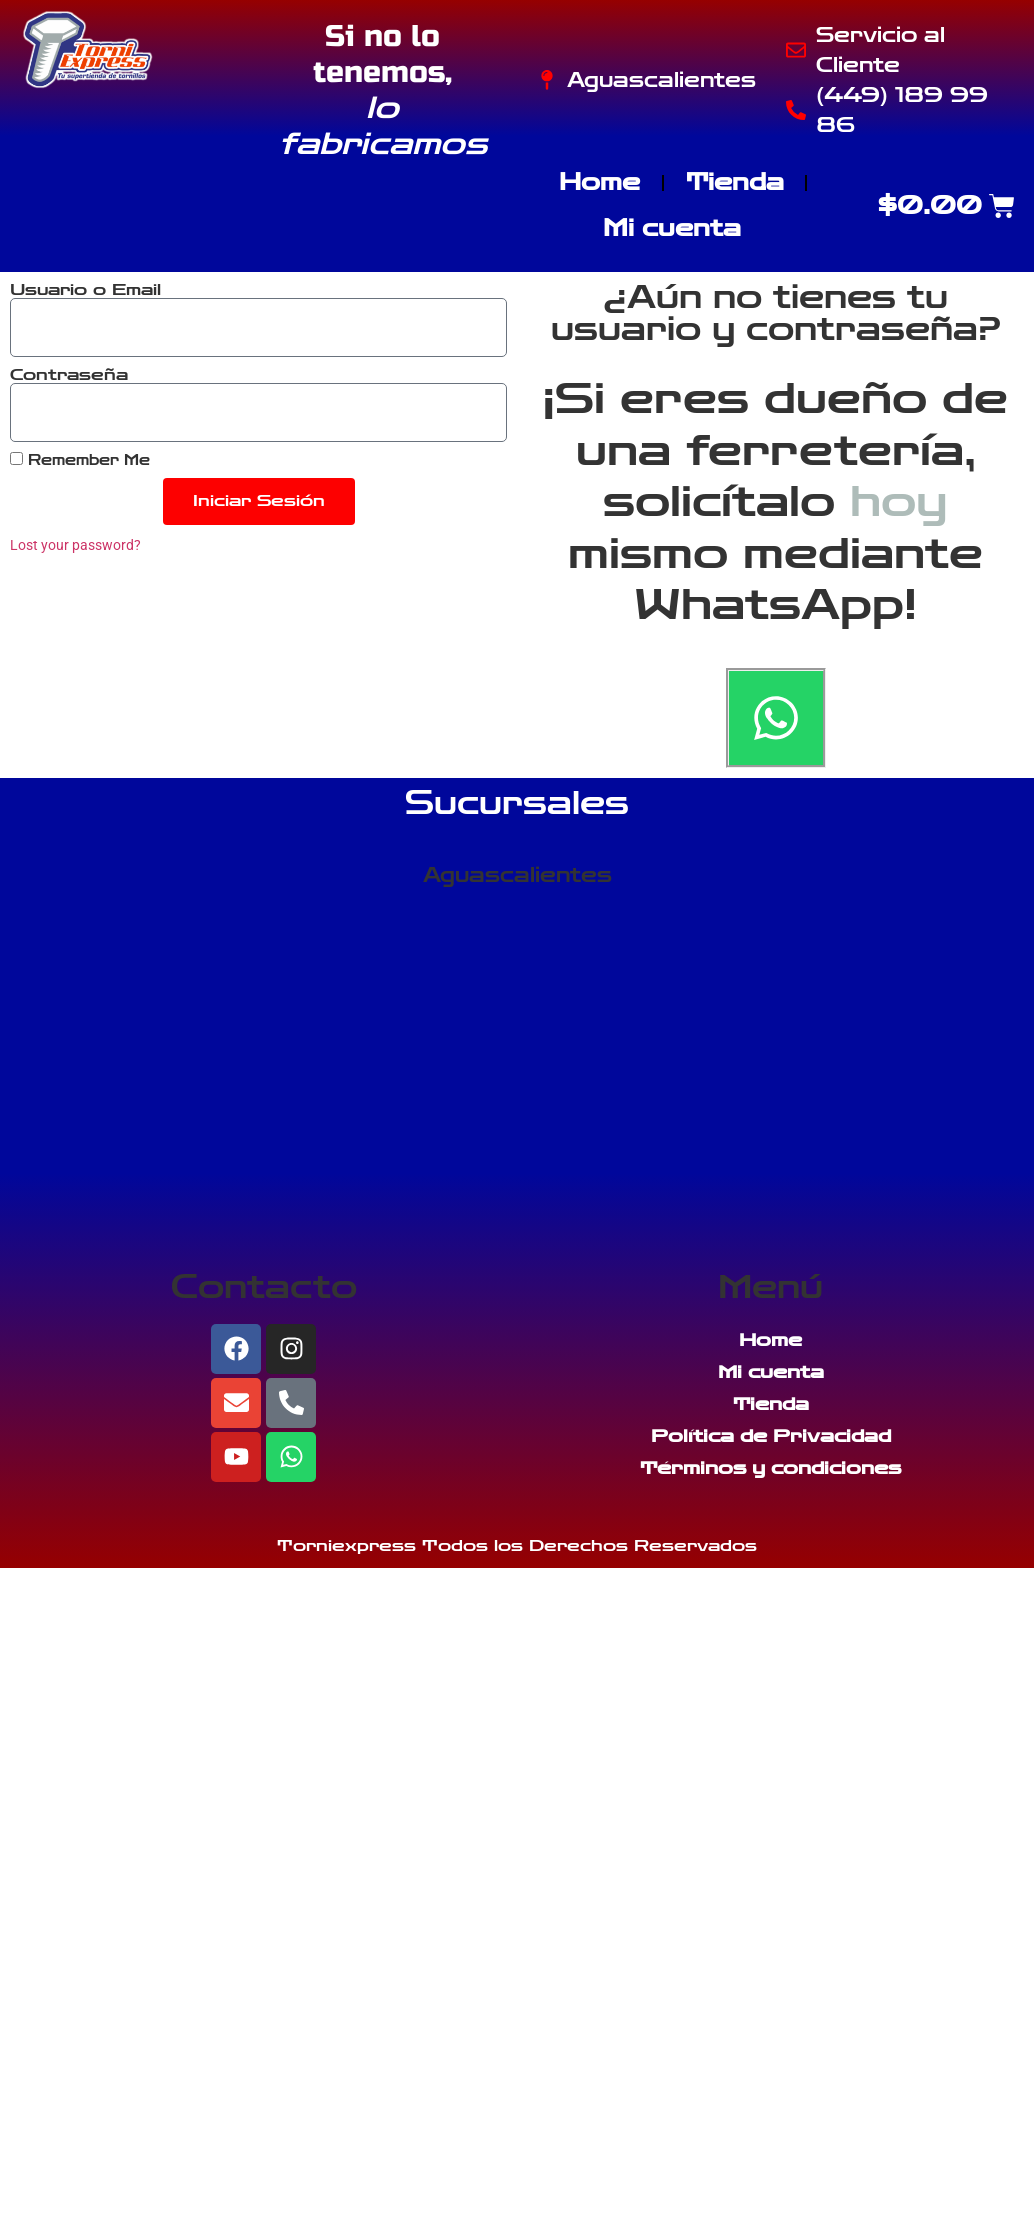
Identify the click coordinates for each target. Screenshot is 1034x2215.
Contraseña (69, 375)
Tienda (735, 182)
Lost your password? (75, 545)
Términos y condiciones (770, 1468)
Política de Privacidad (771, 1436)
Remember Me (80, 460)
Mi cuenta (672, 228)
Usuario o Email (85, 290)
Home (599, 182)
